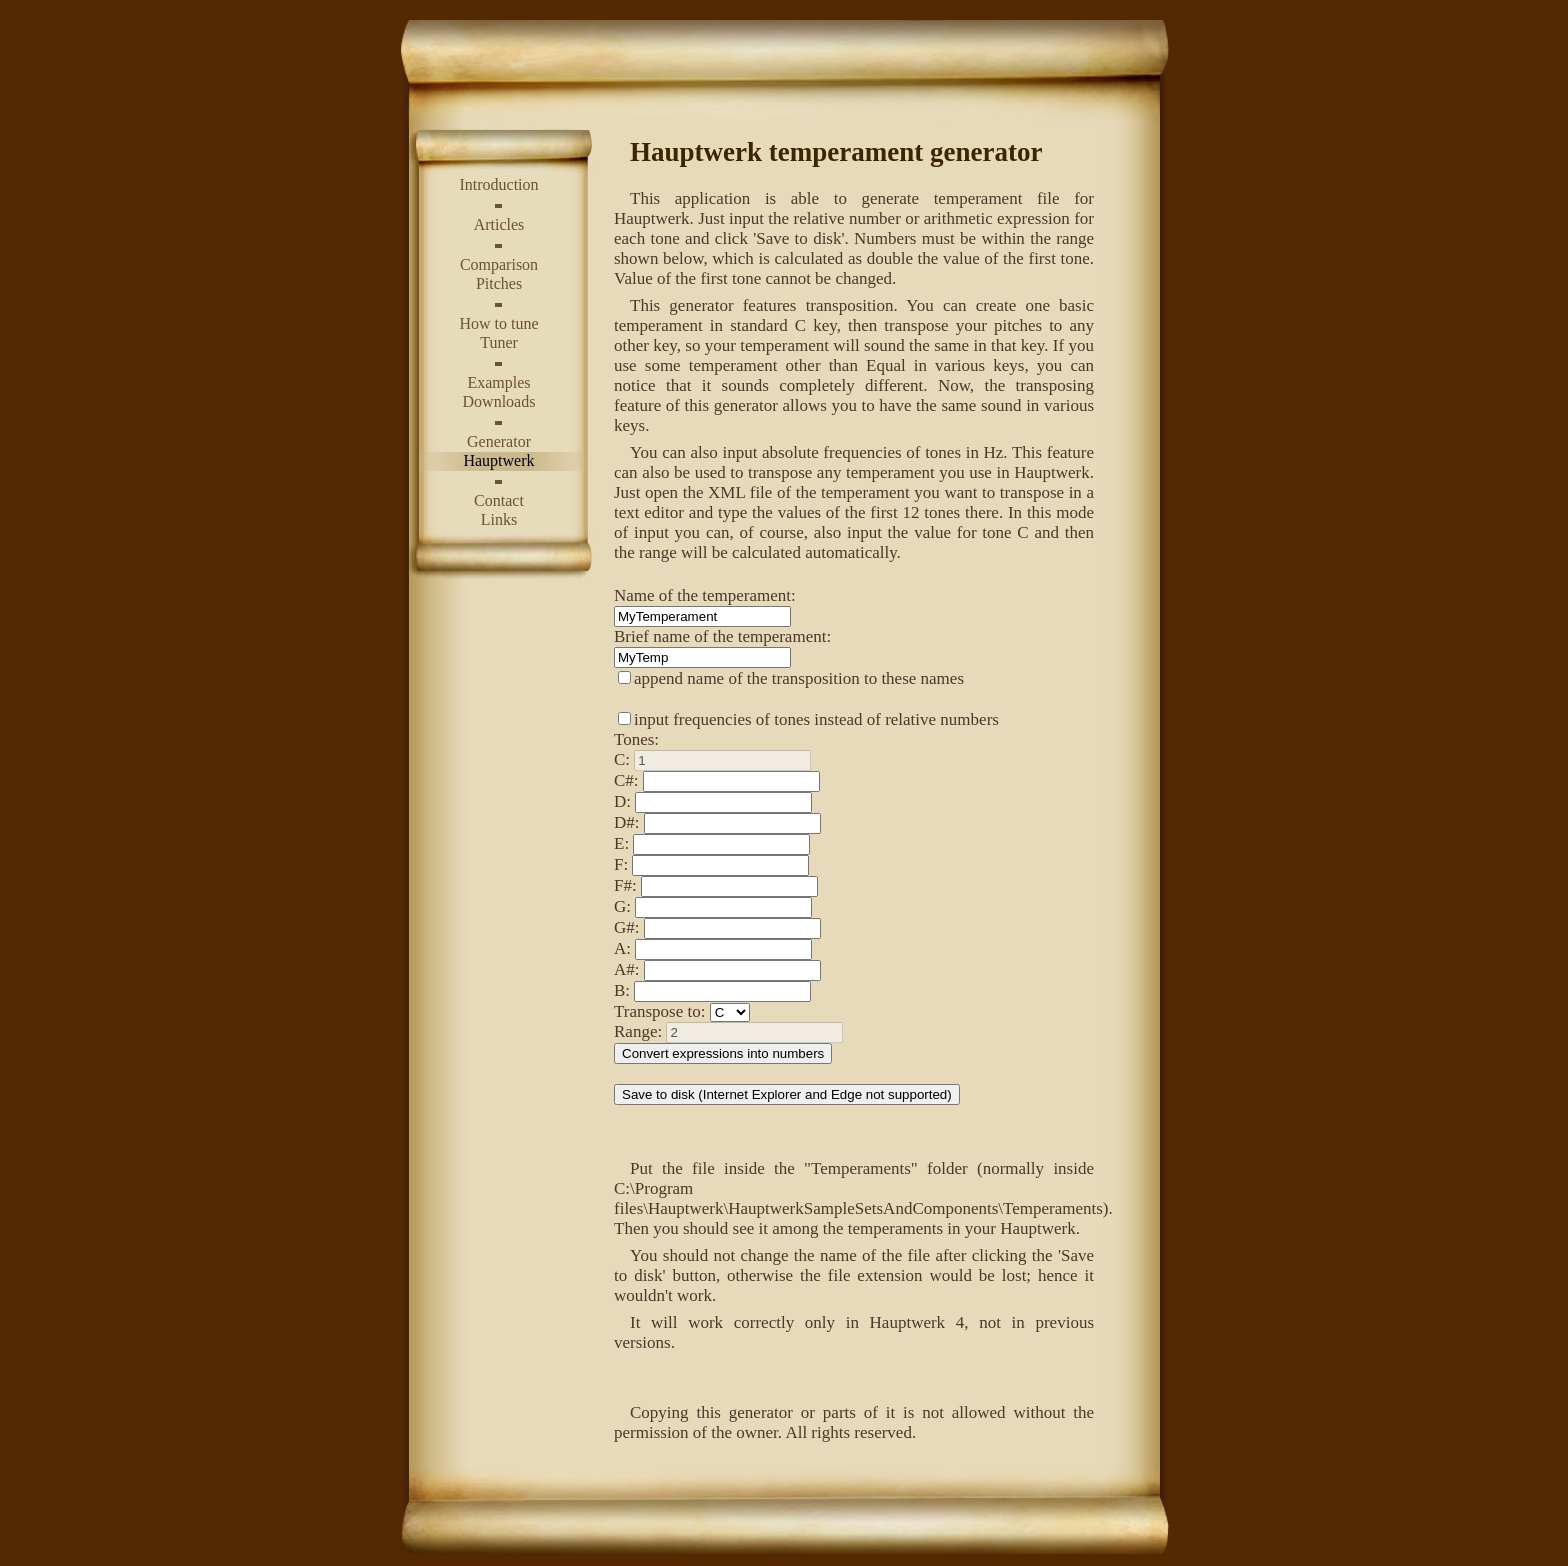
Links (499, 519)
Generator (499, 441)
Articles (499, 224)
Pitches (499, 283)
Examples (498, 382)
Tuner (499, 342)
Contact (499, 500)
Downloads (499, 401)
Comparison (499, 264)
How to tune (498, 323)
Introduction (498, 184)
